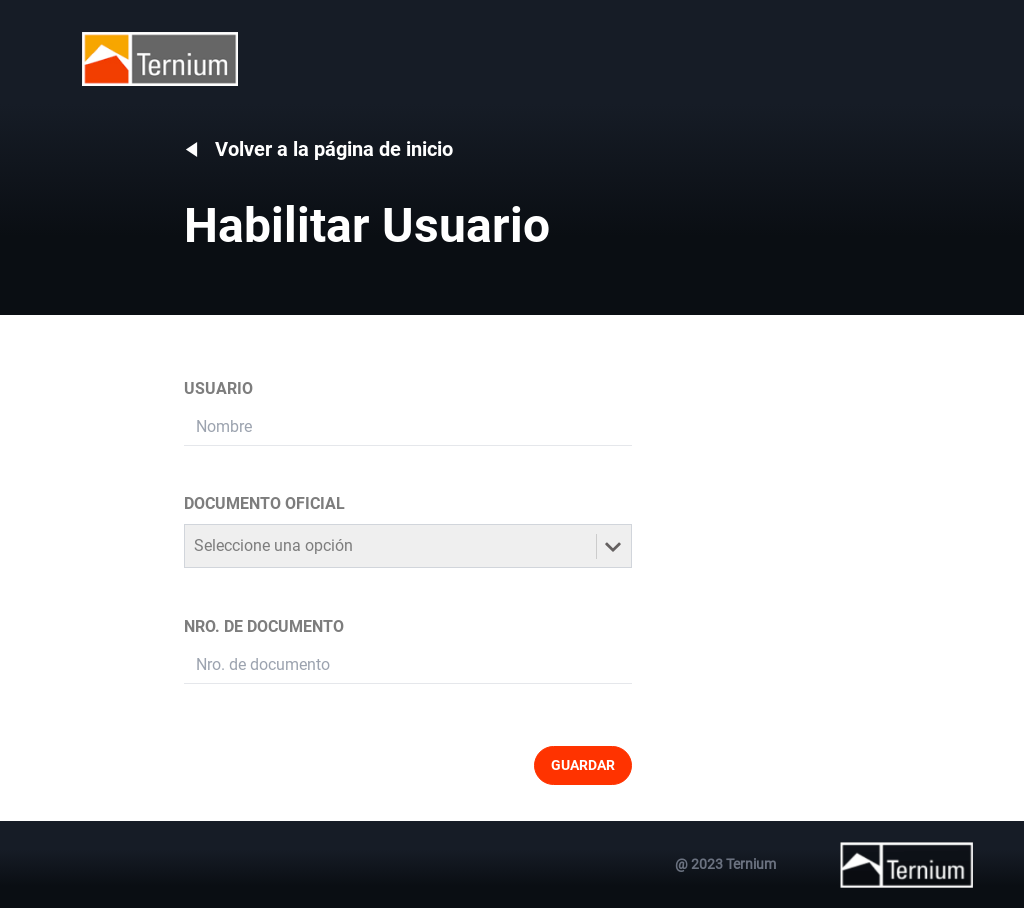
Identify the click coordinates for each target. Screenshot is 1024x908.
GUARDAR (583, 765)
